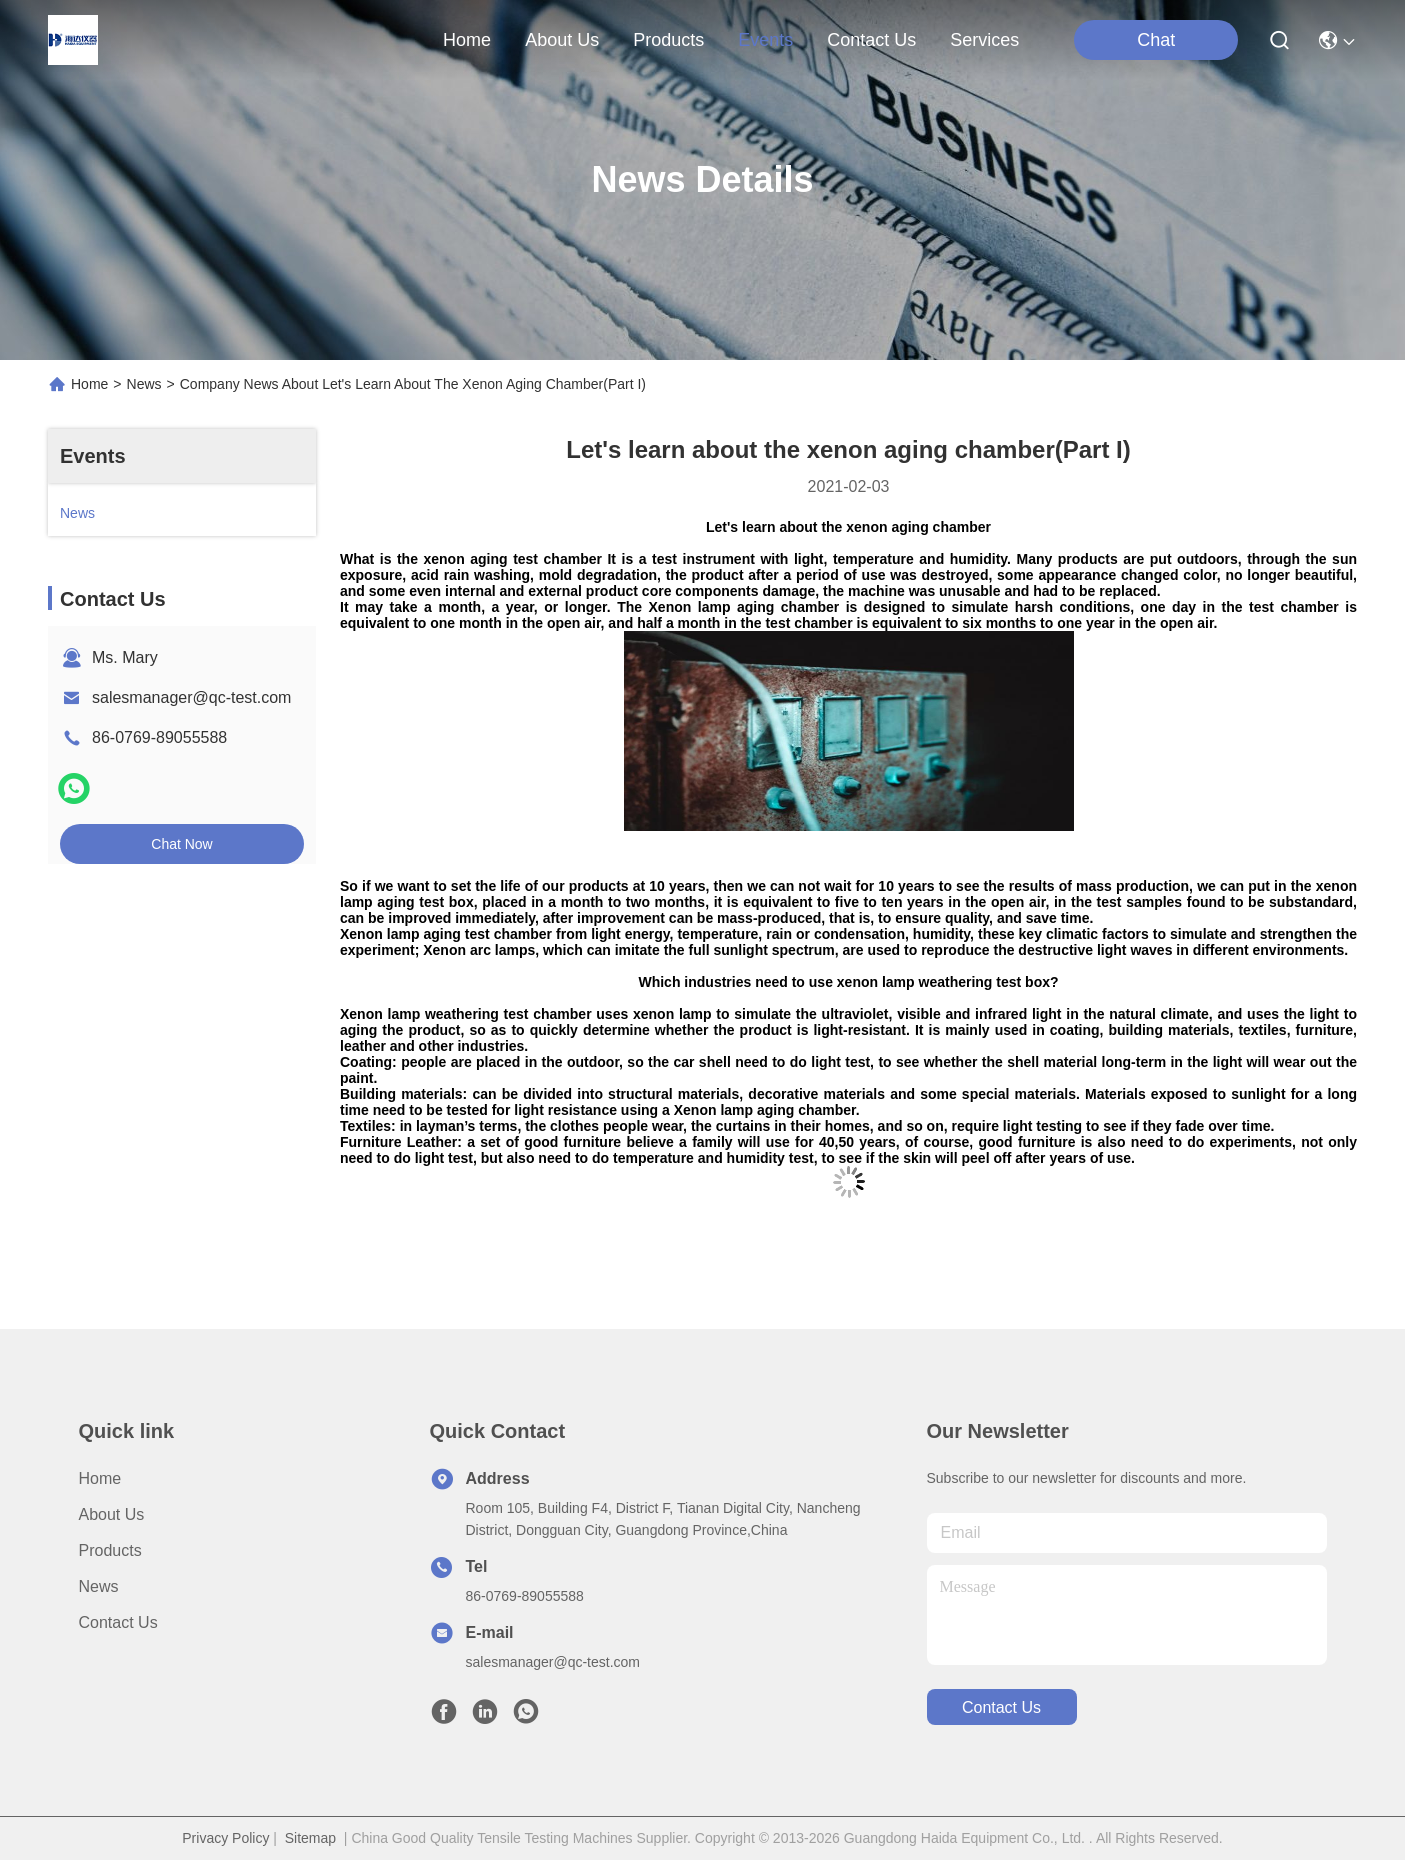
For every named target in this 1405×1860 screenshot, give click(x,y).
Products (110, 1550)
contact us (871, 40)
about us (562, 40)
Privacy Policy (225, 1838)
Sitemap (310, 1838)
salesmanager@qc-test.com (191, 697)
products (668, 40)
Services (984, 40)
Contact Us (118, 1622)
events (765, 40)
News (144, 384)
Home (467, 40)
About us (112, 1514)
